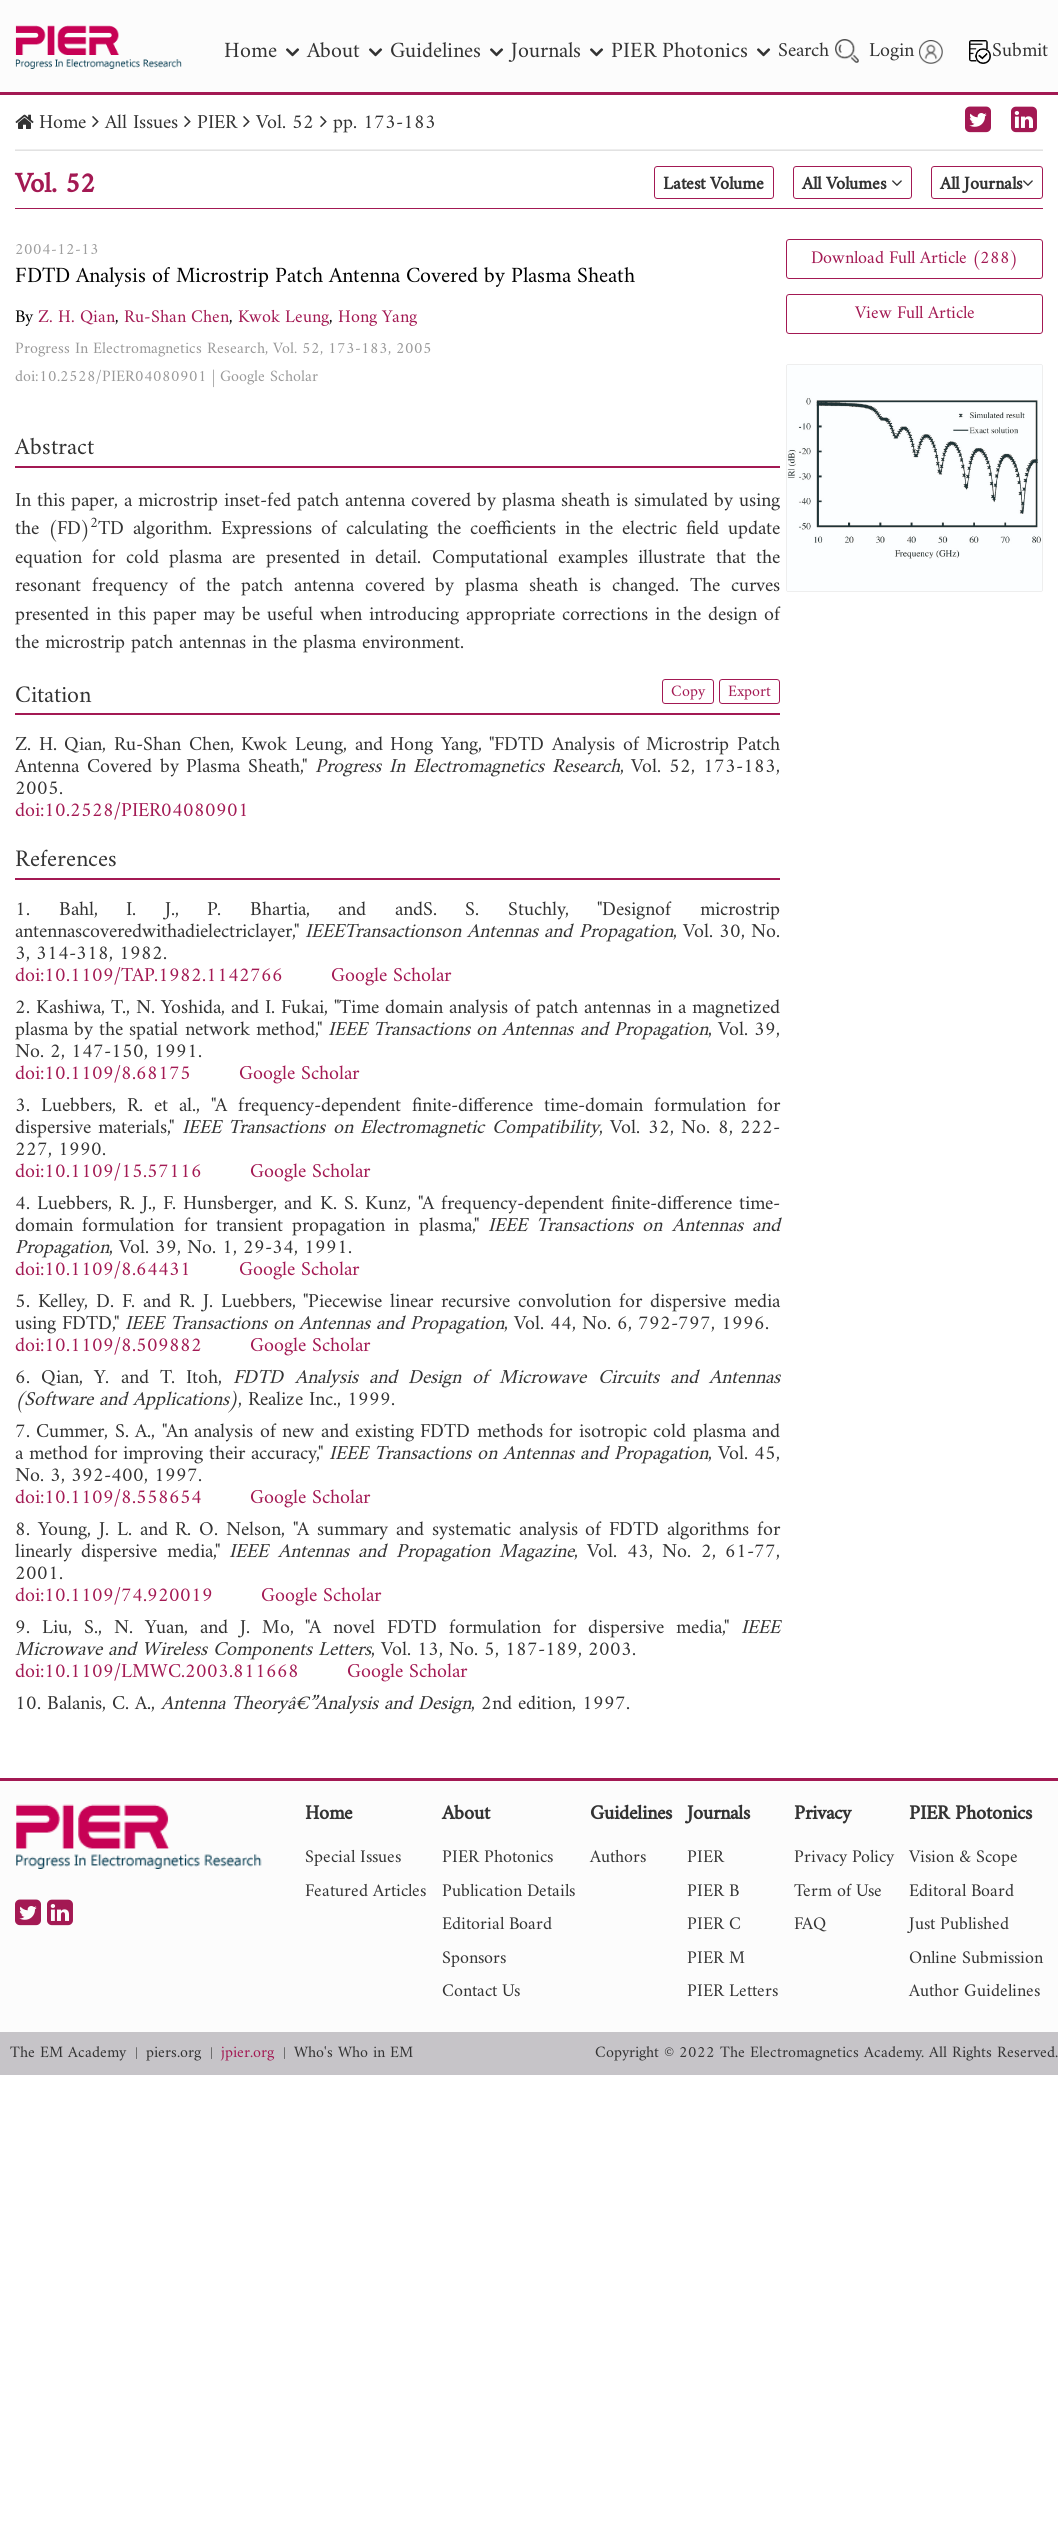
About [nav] (344, 51)
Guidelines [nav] (446, 51)
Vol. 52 (285, 123)
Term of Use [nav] (838, 1891)
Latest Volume (677, 184)
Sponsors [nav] (474, 1958)
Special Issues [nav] (353, 1857)
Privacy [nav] (822, 1815)
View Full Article (915, 313)
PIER (217, 123)
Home (62, 123)
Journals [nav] (557, 51)
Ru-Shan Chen (176, 317)
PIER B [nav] (713, 1891)
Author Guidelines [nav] (974, 1991)
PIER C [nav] (714, 1924)
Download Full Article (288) (914, 258)
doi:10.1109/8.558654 (108, 1498)
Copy (681, 693)
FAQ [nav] (810, 1924)
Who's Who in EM (353, 2053)
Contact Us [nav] (481, 1991)
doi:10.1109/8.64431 (103, 1270)
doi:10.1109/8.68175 (103, 1074)
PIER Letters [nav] (732, 1991)
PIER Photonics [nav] (690, 51)
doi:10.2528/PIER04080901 (111, 377)
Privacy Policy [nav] (844, 1857)
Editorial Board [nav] (497, 1924)
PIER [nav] (705, 1857)
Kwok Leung (283, 317)
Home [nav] (261, 51)
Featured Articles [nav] (365, 1891)
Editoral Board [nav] (961, 1891)
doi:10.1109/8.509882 (108, 1346)
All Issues (141, 123)
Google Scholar (269, 377)
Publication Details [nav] (508, 1891)
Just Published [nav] (959, 1924)
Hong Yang (377, 317)
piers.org (173, 2053)
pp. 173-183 (384, 123)
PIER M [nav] (716, 1958)
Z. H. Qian (76, 317)
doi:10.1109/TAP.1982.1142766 (149, 976)
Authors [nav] (618, 1857)
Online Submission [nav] (976, 1958)
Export (747, 693)
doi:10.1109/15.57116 (108, 1172)
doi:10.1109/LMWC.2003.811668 (157, 1672)
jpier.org (247, 2053)
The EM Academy (68, 2053)
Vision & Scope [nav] (963, 1857)
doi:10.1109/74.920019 (114, 1596)
